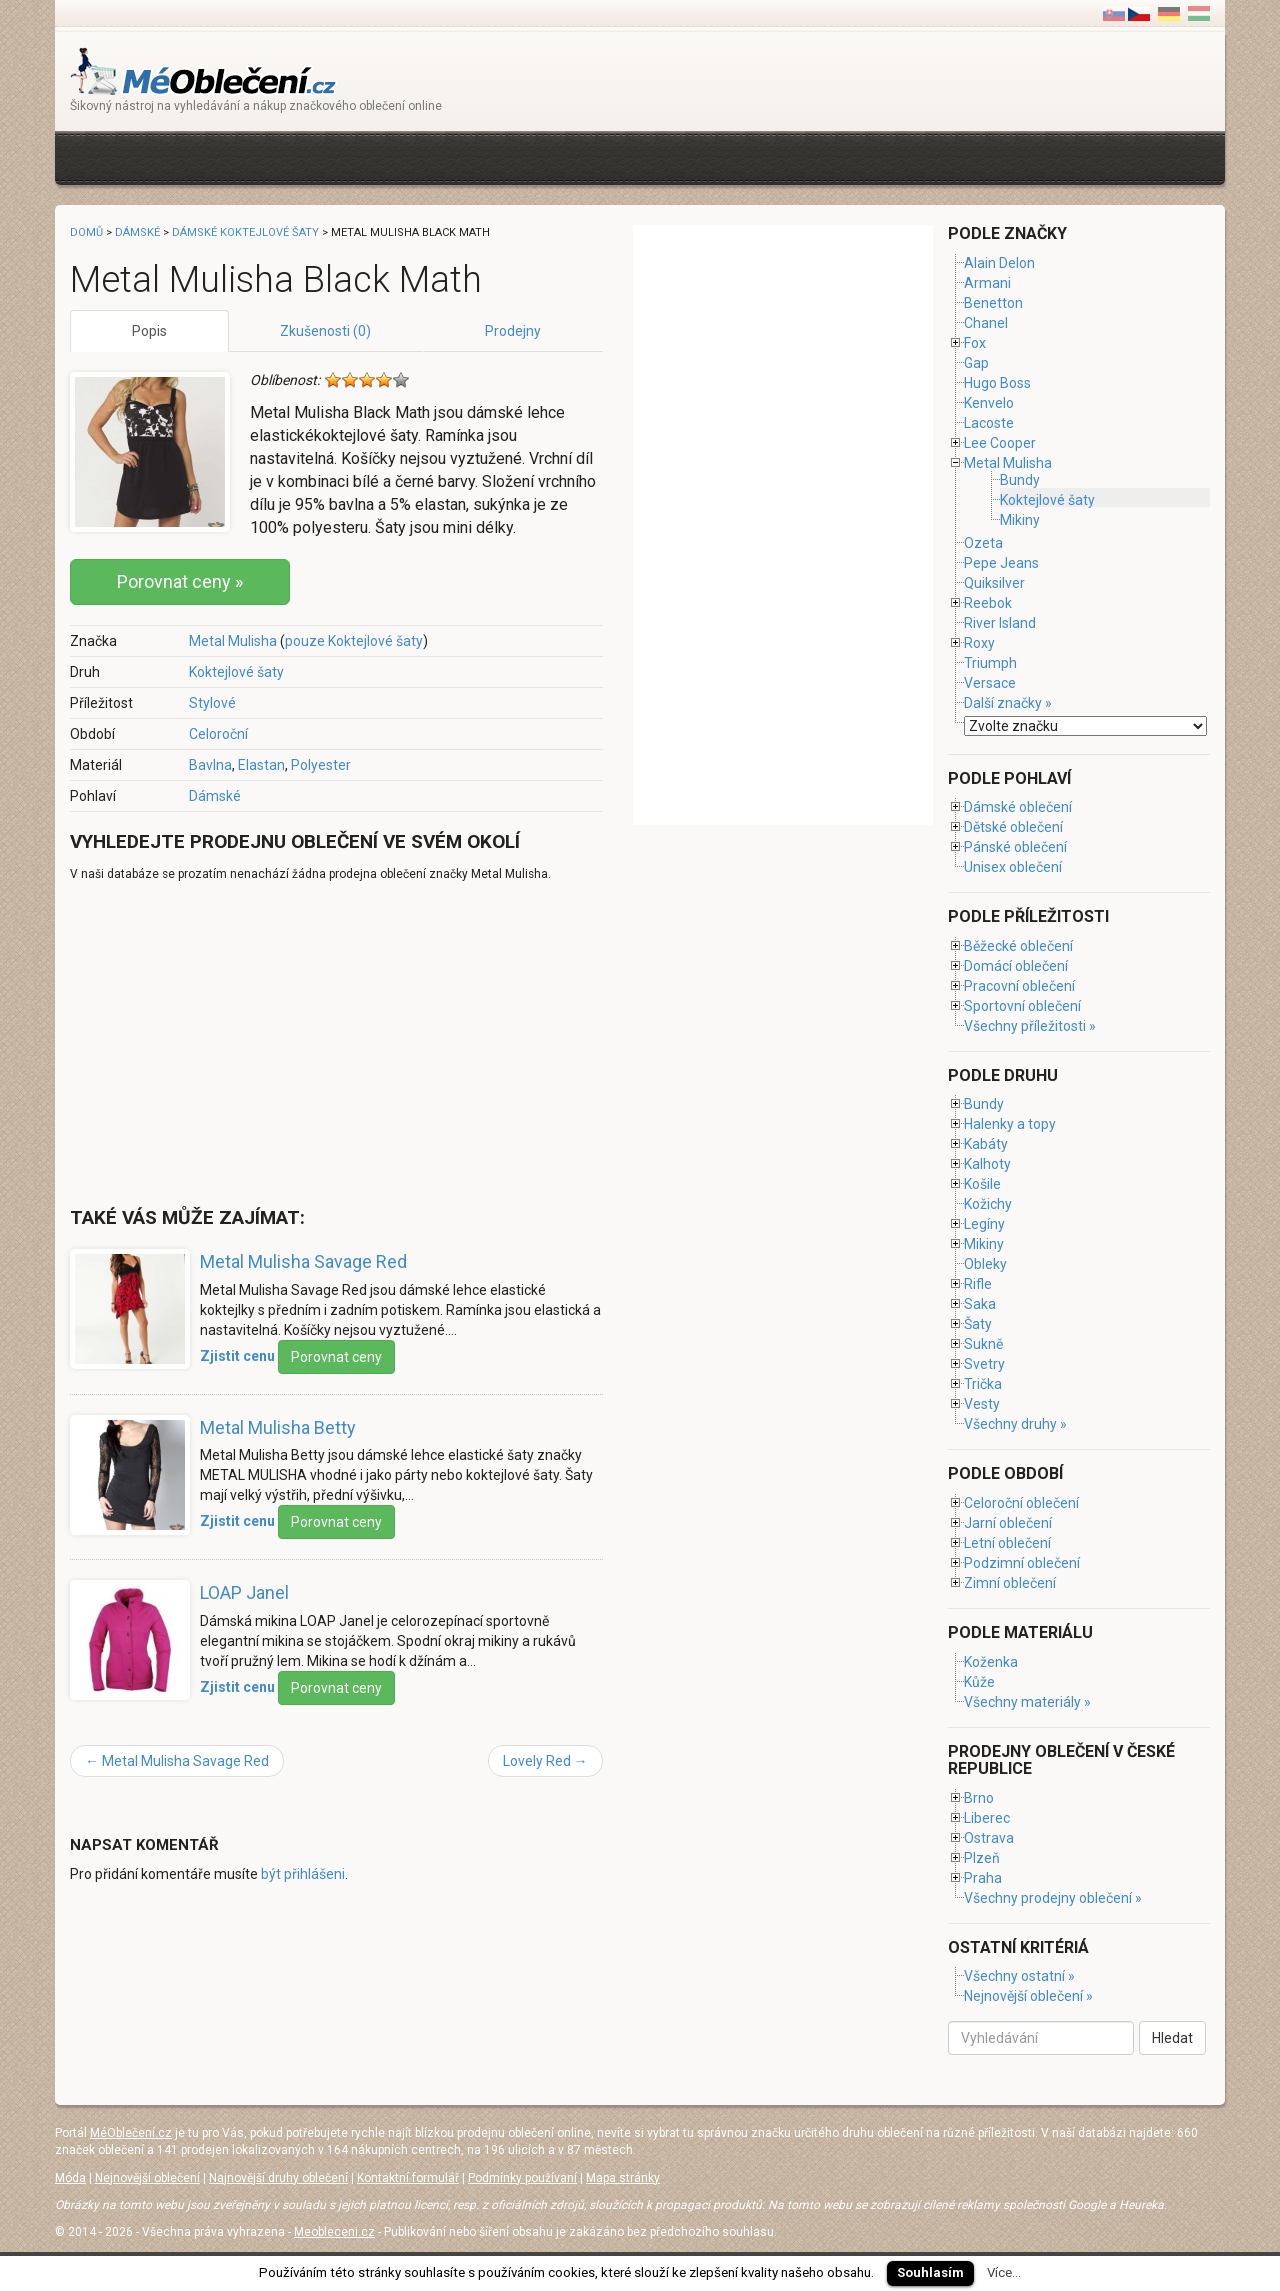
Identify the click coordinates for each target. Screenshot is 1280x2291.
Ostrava (989, 1838)
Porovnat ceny (336, 1357)
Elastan (261, 765)
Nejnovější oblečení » (1028, 1996)
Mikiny (1020, 520)
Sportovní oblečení (1022, 1006)
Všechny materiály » (1027, 1702)
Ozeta (983, 543)
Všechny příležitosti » (1030, 1026)
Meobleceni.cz (334, 2232)
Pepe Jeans (1001, 563)
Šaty (978, 1324)
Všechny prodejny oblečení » (1053, 1898)
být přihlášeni (303, 1874)
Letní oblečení (1007, 1543)
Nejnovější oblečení (147, 2178)
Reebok (988, 603)
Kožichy (988, 1204)
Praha (983, 1878)
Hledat (1172, 2038)
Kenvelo (989, 403)
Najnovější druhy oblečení (278, 2178)
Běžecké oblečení (1018, 946)
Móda (70, 2178)
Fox (975, 343)
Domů (86, 232)
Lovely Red (545, 1761)
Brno (979, 1798)
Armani (987, 283)
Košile (982, 1184)
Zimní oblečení (1010, 1583)
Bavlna (210, 765)
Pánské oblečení (1015, 847)
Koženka (991, 1662)
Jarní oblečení (1008, 1523)
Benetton (993, 303)
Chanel (986, 323)
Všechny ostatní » (1019, 1976)
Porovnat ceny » (180, 581)
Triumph (990, 663)
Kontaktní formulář (408, 2178)
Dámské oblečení (1018, 807)
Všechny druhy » (1015, 1424)
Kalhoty (987, 1164)
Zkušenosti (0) (325, 331)
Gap (976, 363)
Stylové (212, 703)
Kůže (979, 1682)
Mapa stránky (623, 2178)
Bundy (1020, 480)
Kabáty (986, 1144)
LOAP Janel (244, 1592)
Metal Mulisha (233, 641)
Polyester (321, 765)
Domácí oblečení (1016, 966)
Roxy (979, 643)
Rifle (978, 1284)
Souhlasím (930, 2272)
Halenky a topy (1010, 1124)
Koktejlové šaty (236, 672)
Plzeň (982, 1858)
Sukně (983, 1344)
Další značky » (1008, 703)
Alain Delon (999, 263)
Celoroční (218, 734)
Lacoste (989, 423)
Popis (149, 331)
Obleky (985, 1264)
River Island (1000, 623)
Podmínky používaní (522, 2178)
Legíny (984, 1224)
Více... (1004, 2272)
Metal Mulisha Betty (278, 1427)
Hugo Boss (997, 383)
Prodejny (513, 331)
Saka (980, 1304)
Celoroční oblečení (1021, 1503)
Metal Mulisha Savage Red (303, 1261)
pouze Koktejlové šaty (354, 641)
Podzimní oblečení (1022, 1563)
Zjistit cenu (237, 1355)
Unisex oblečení (1013, 867)
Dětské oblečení (1013, 827)
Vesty (982, 1404)
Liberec (987, 1818)
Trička (983, 1384)
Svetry (984, 1364)
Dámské (215, 796)
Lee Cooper (1000, 443)
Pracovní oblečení (1019, 986)
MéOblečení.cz (131, 2133)
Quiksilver (994, 583)
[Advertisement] (434, 155)
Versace (990, 683)
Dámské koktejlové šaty (245, 232)
